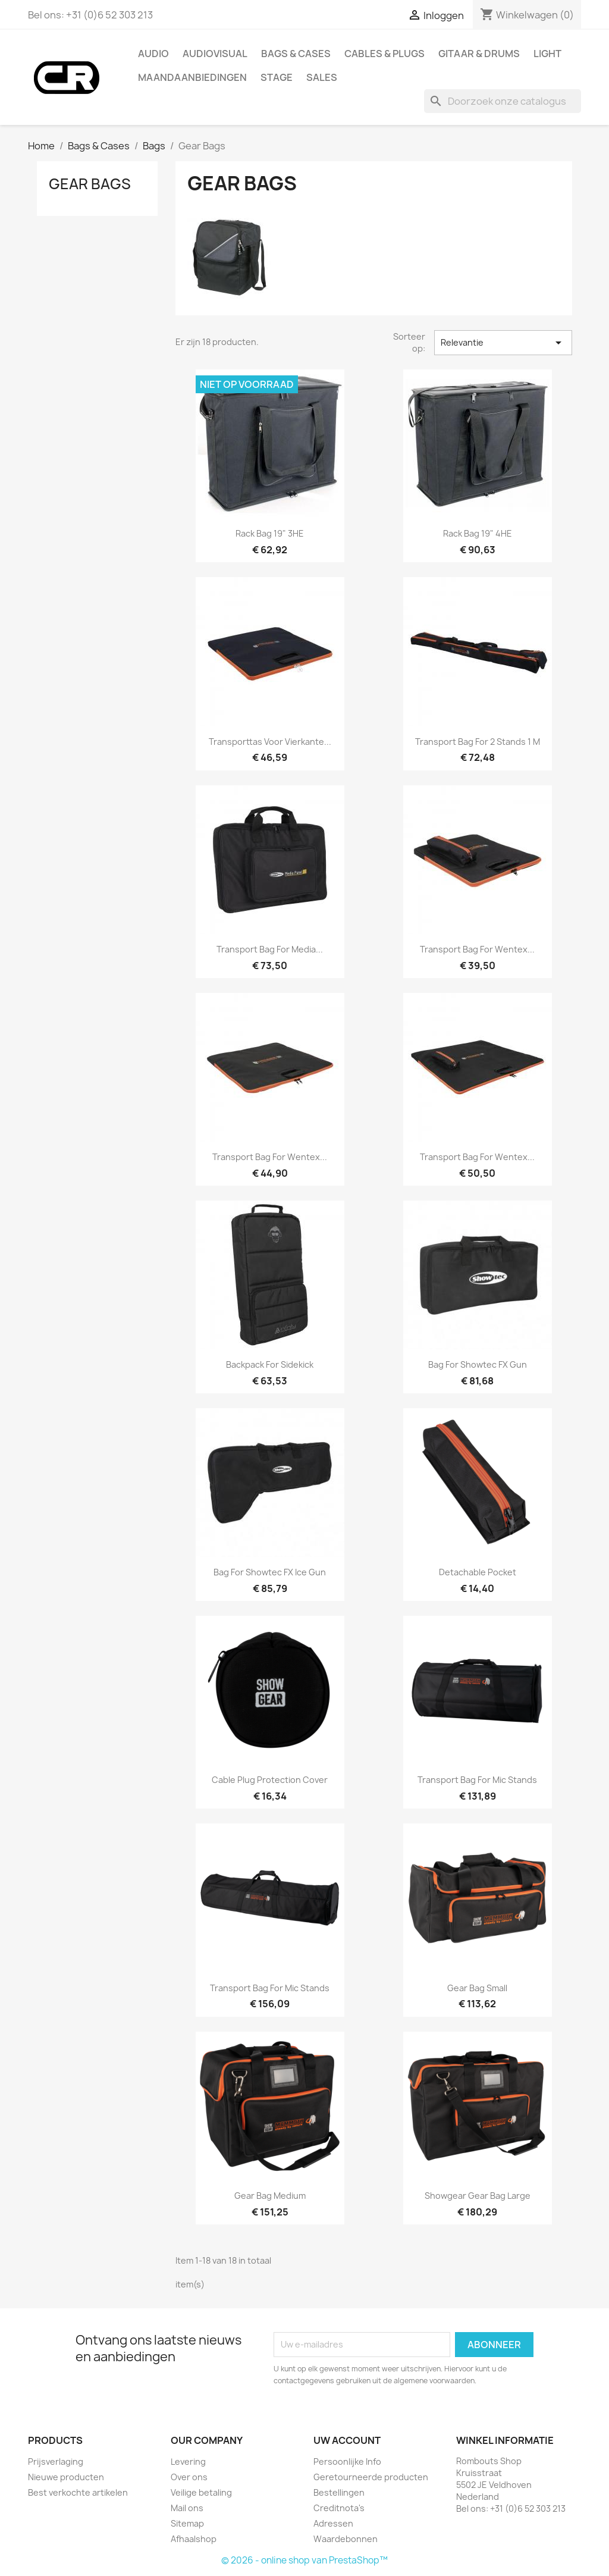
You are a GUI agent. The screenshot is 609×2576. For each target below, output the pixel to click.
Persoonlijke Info (347, 2461)
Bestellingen (339, 2492)
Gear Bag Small (477, 1988)
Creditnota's (339, 2508)
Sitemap (187, 2523)
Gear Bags (90, 184)
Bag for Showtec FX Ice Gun (270, 1572)
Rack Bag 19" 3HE (270, 533)
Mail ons (187, 2508)
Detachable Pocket (477, 1572)
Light (547, 53)
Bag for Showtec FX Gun (477, 1364)
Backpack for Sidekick (269, 1364)
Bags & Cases (296, 53)
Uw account (347, 2440)
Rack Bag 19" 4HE (477, 533)
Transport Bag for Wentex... (477, 949)
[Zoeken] (502, 101)
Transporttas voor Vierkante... (270, 741)
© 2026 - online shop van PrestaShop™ (304, 2560)
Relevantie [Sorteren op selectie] (503, 343)
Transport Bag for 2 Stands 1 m (477, 741)
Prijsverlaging (55, 2461)
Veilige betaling (201, 2492)
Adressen (333, 2523)
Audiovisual (215, 53)
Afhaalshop (193, 2538)
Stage (276, 77)
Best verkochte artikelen (78, 2492)
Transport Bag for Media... (269, 949)
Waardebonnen (345, 2538)
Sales (321, 77)
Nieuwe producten (66, 2477)
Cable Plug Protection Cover (270, 1779)
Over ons (189, 2477)
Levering (188, 2461)
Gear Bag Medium (270, 2195)
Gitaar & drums (479, 53)
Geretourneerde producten (370, 2477)
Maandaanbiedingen (192, 77)
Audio (153, 53)
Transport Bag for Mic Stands (477, 1779)
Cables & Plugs (384, 53)
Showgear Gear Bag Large (477, 2195)
